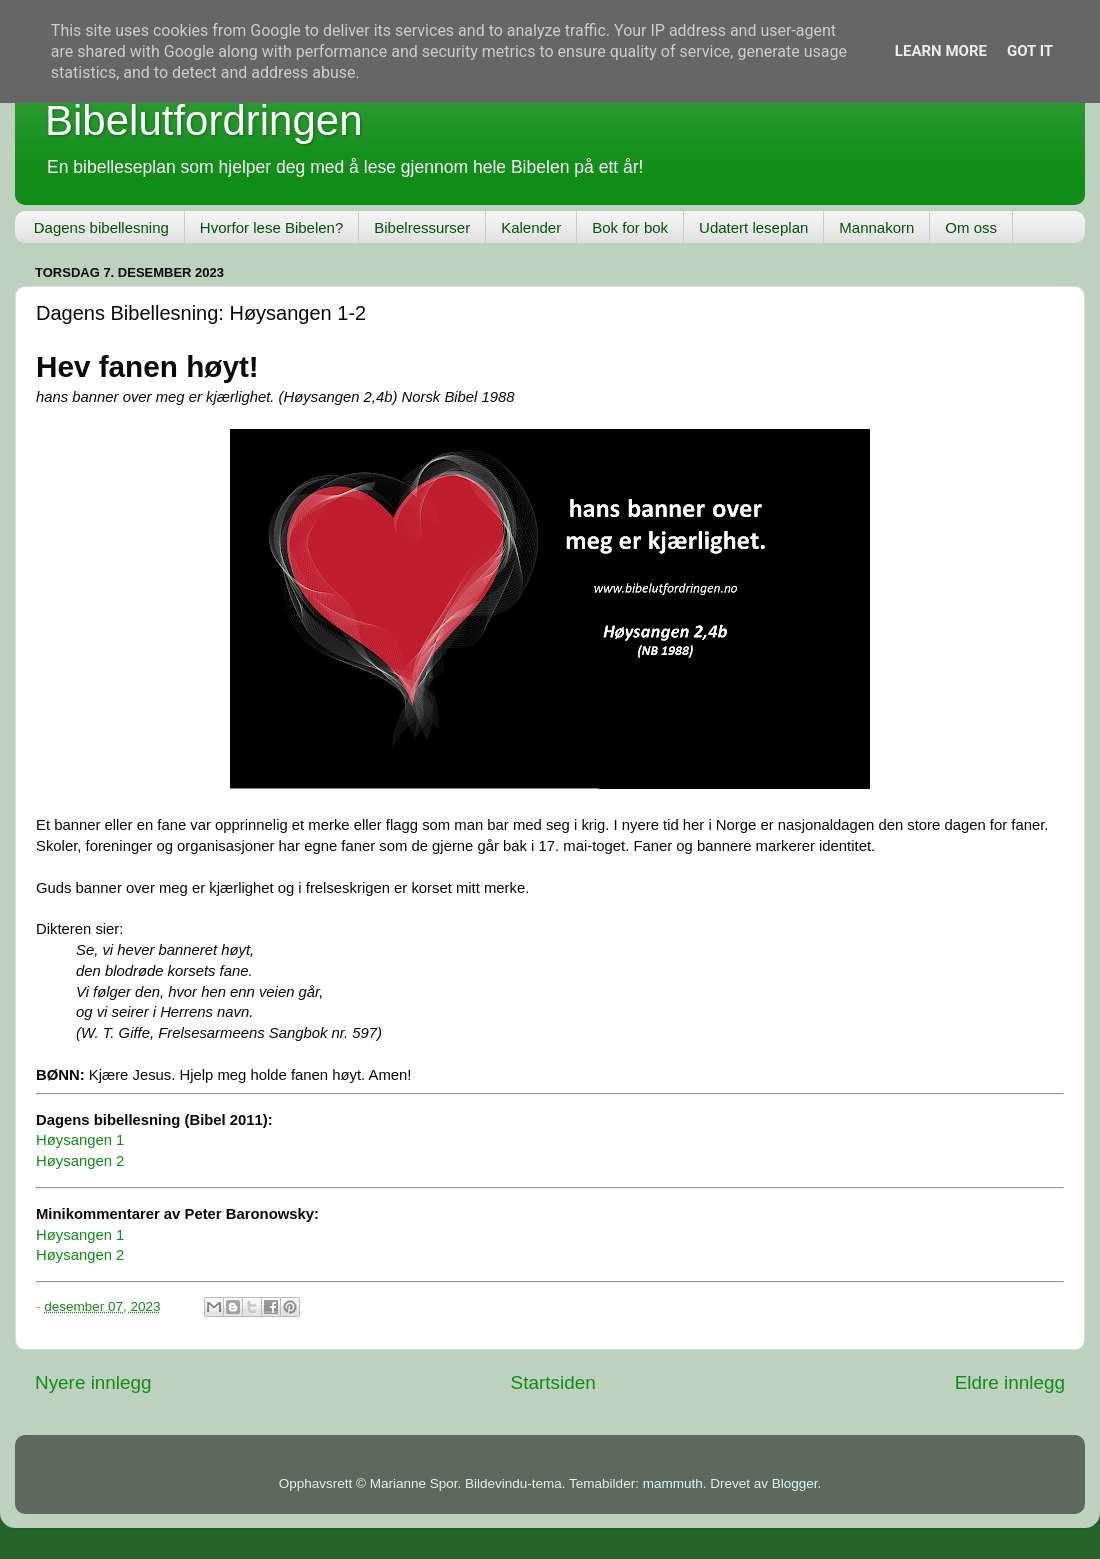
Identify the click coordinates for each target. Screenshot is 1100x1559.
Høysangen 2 (80, 1161)
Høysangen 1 (80, 1140)
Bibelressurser (422, 227)
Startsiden (553, 1382)
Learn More (941, 51)
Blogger (795, 1483)
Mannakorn (876, 227)
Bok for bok (630, 227)
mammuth (673, 1483)
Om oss (971, 227)
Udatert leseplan (753, 227)
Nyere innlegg (93, 1382)
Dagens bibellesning (101, 227)
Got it (1030, 51)
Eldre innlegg (1010, 1382)
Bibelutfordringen (204, 120)
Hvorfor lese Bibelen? (271, 227)
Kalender (531, 227)
